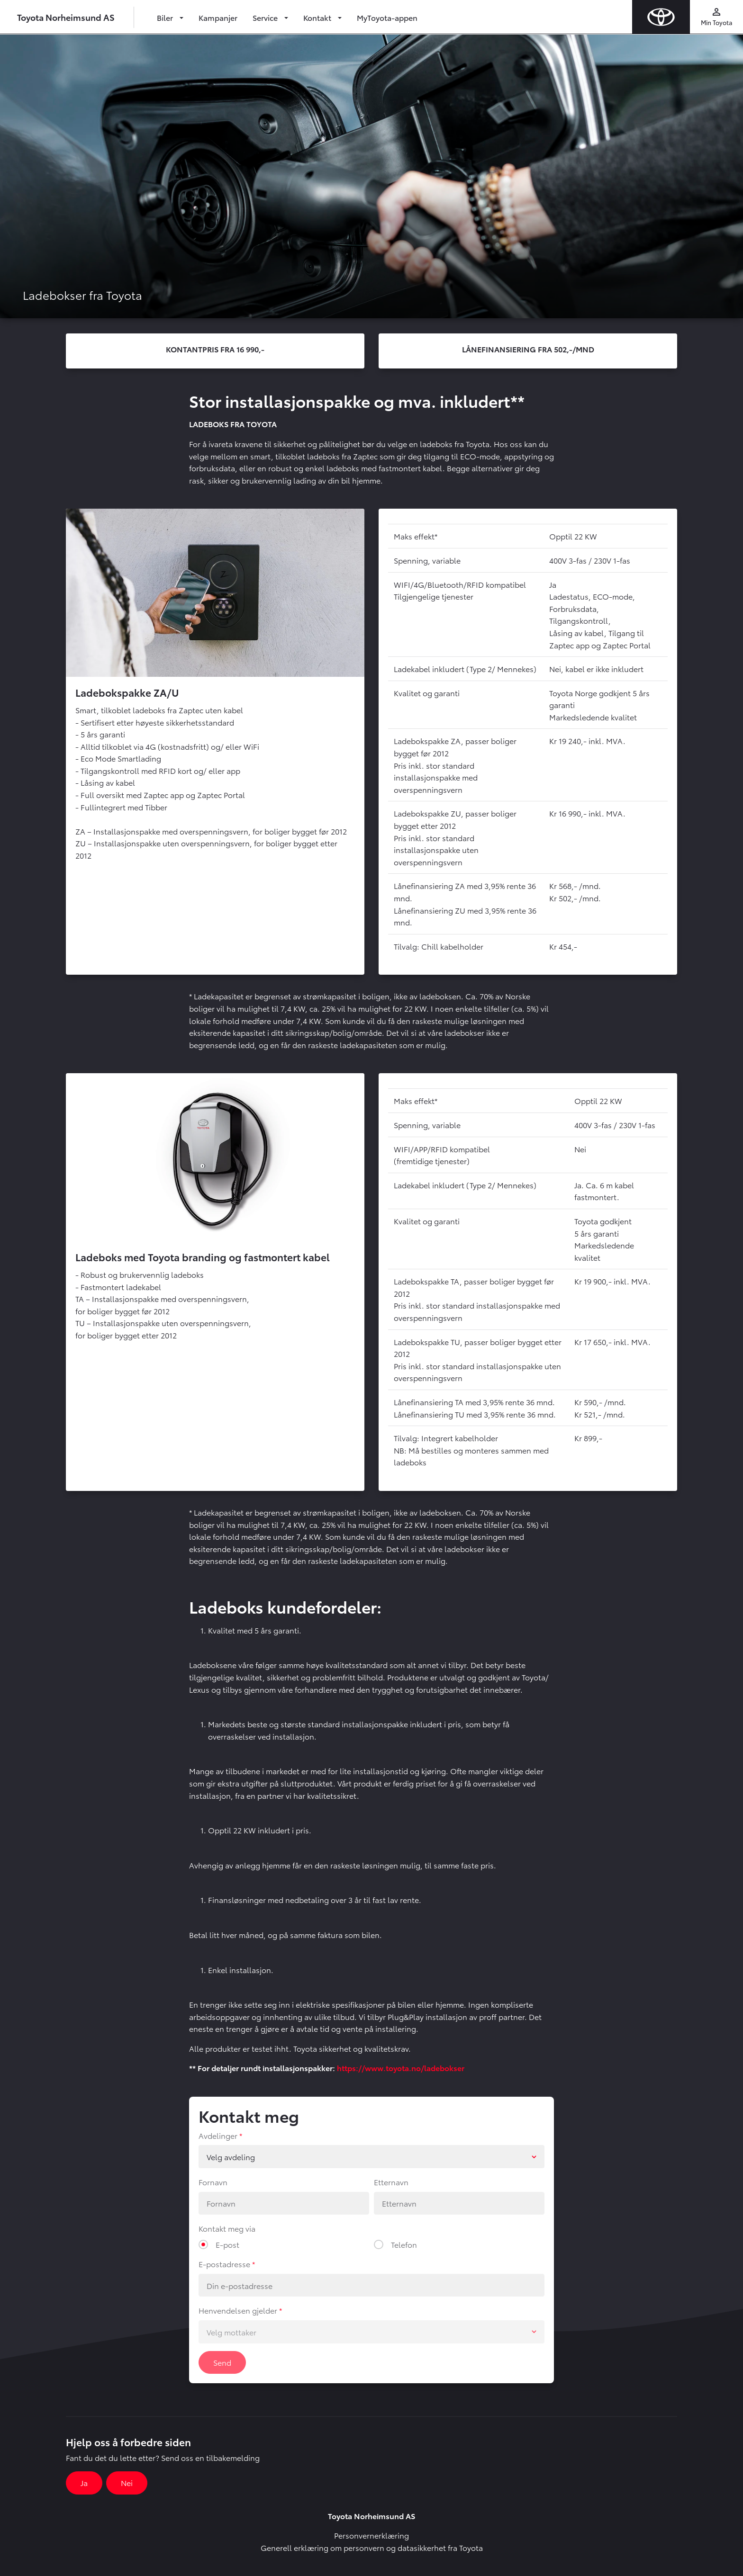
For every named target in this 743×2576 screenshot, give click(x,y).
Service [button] (266, 17)
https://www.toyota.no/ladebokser (400, 2067)
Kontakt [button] (318, 17)
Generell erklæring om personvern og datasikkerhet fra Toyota (372, 2547)
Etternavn (391, 2181)
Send (222, 2362)
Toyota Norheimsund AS (66, 17)
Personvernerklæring (371, 2535)
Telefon (404, 2244)
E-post (227, 2244)
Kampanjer (218, 17)
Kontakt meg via (227, 2228)
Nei (127, 2482)
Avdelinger (218, 2135)
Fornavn (213, 2181)
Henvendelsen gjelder (238, 2310)
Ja (84, 2482)
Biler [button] (166, 17)
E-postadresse (224, 2263)
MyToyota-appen (387, 17)
